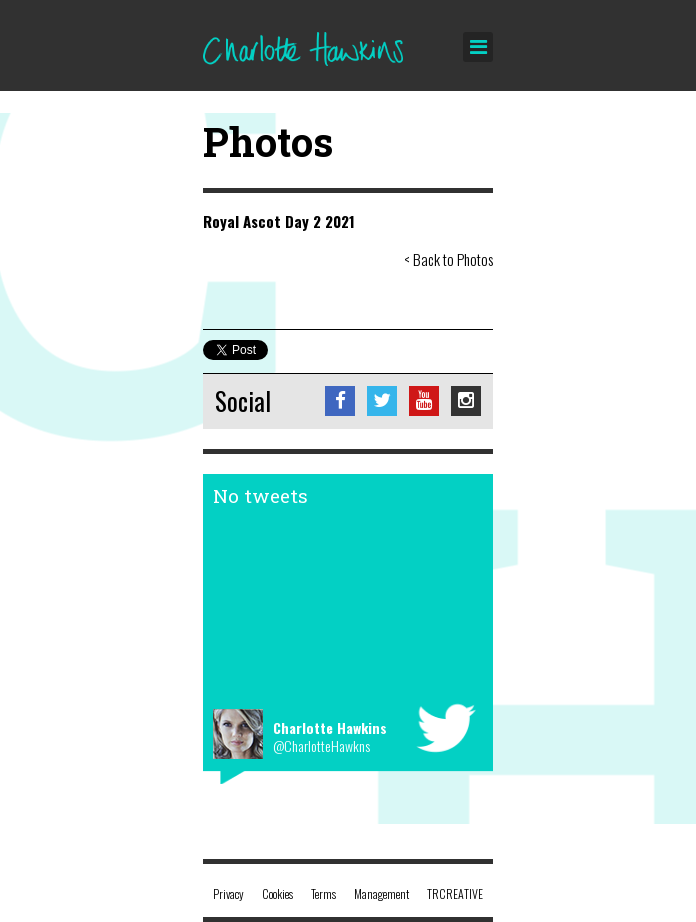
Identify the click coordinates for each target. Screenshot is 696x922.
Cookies (277, 893)
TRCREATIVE (455, 893)
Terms (323, 893)
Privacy (228, 893)
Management (381, 893)
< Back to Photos (448, 259)
